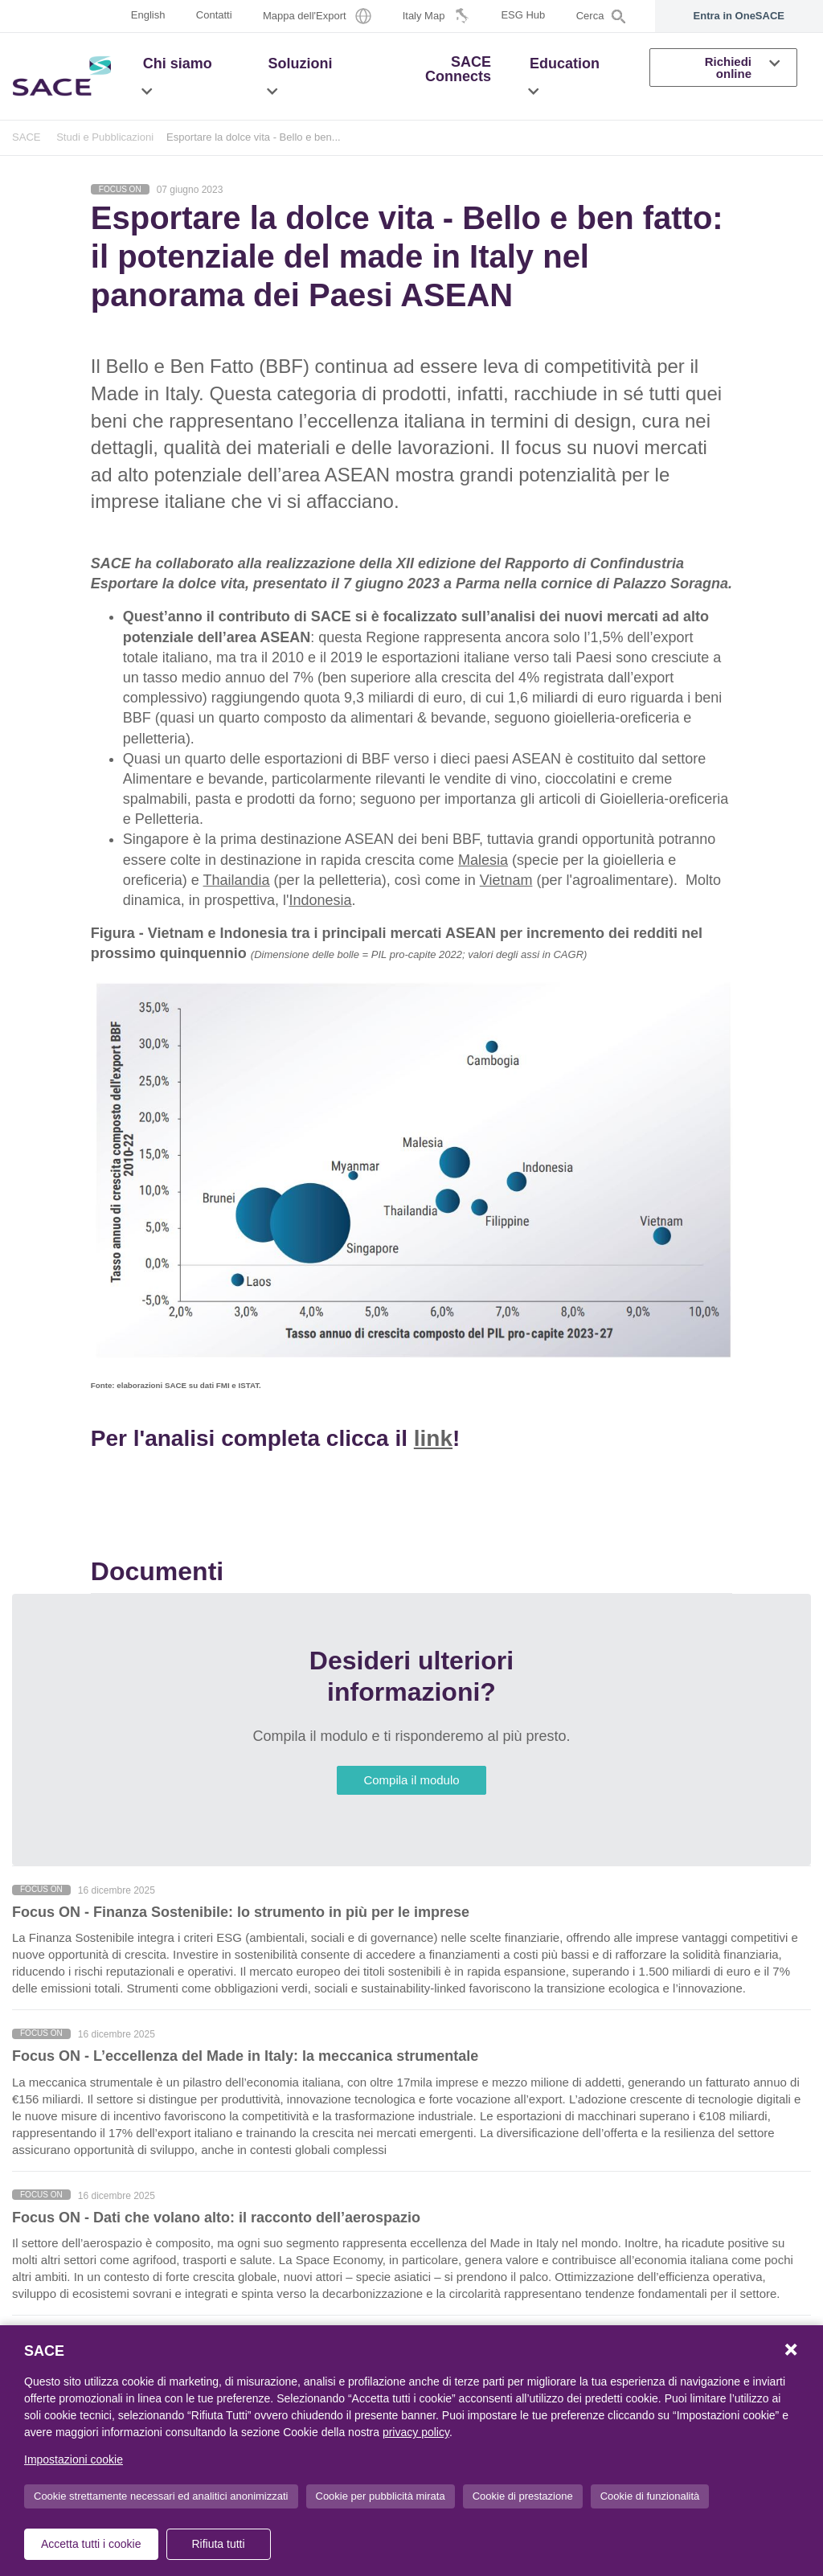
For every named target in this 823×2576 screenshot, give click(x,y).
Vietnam (506, 880)
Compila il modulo (411, 1780)
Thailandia (236, 880)
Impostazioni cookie (73, 2459)
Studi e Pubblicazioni (105, 137)
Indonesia (320, 900)
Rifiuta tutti (217, 2543)
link (433, 1438)
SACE (26, 137)
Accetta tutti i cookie (91, 2543)
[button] (147, 90)
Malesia (483, 860)
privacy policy (416, 2432)
